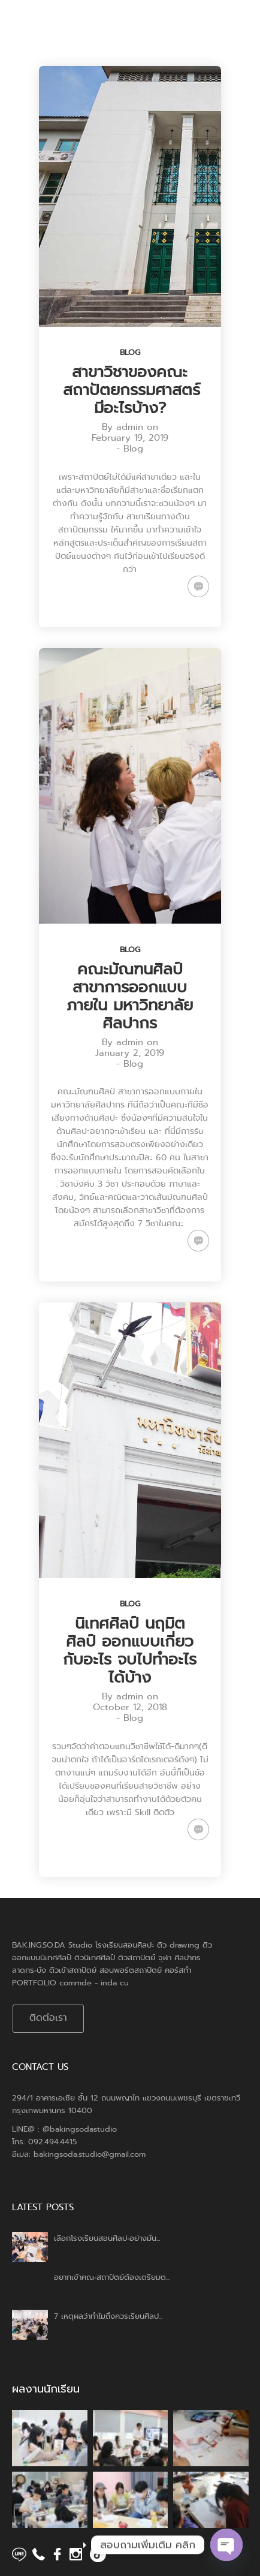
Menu (224, 24)
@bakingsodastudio (80, 2129)
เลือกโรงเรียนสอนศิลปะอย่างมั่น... (107, 2238)
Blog (130, 352)
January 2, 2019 (129, 1053)
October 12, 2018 (130, 1707)
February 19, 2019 (130, 437)
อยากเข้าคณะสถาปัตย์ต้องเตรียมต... (112, 2277)
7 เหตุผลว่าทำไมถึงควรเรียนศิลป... (108, 2316)
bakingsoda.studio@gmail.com (90, 2154)
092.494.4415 (52, 2141)
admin (129, 427)
